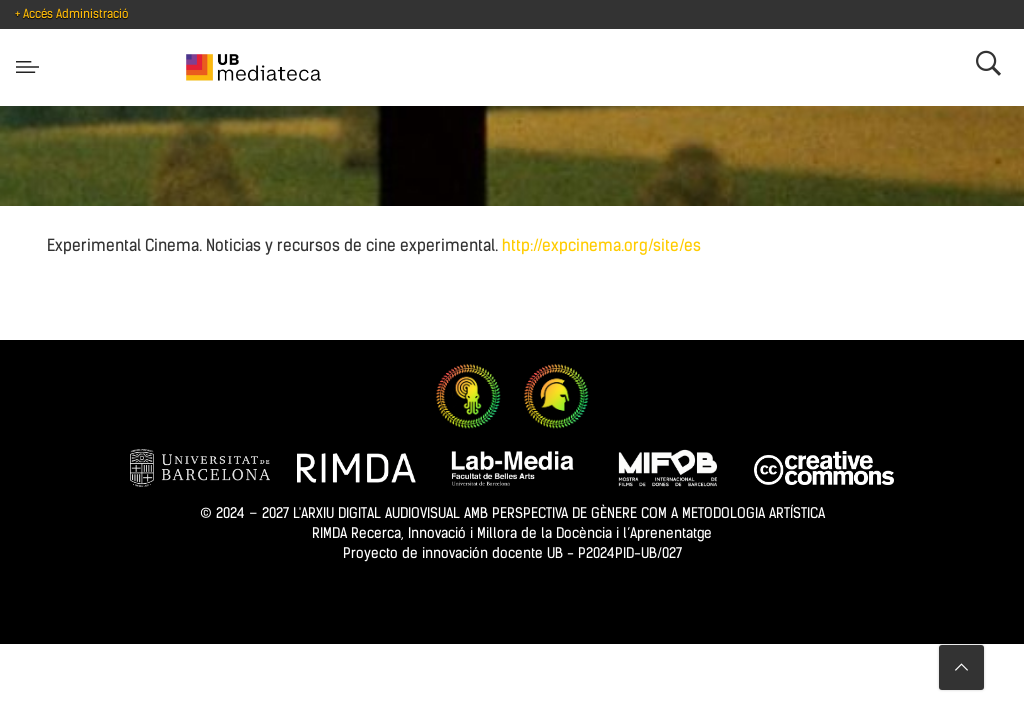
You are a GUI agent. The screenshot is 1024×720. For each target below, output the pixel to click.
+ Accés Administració (71, 14)
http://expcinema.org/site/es (601, 245)
